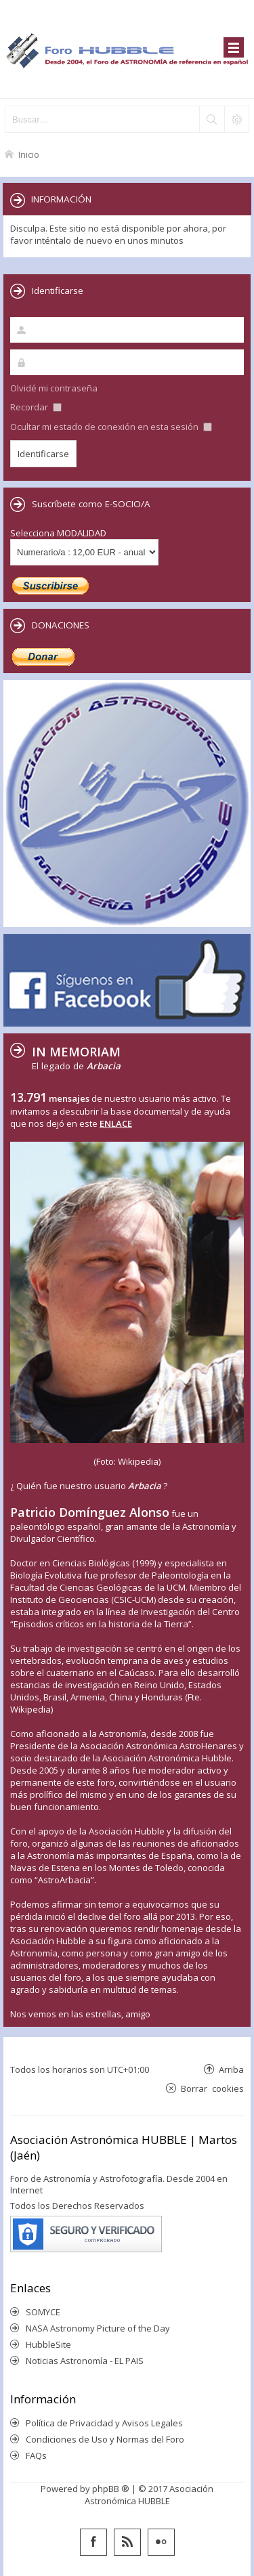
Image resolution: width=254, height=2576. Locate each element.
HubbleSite (48, 2344)
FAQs (36, 2455)
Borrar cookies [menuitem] (212, 2088)
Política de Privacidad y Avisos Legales (104, 2423)
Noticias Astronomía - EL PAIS (85, 2361)
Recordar (36, 407)
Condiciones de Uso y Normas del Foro (105, 2439)
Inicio (28, 154)
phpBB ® (110, 2489)
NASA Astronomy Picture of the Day (98, 2328)
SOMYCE (43, 2312)
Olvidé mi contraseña (54, 388)
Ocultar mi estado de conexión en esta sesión (111, 427)
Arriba (231, 2069)
